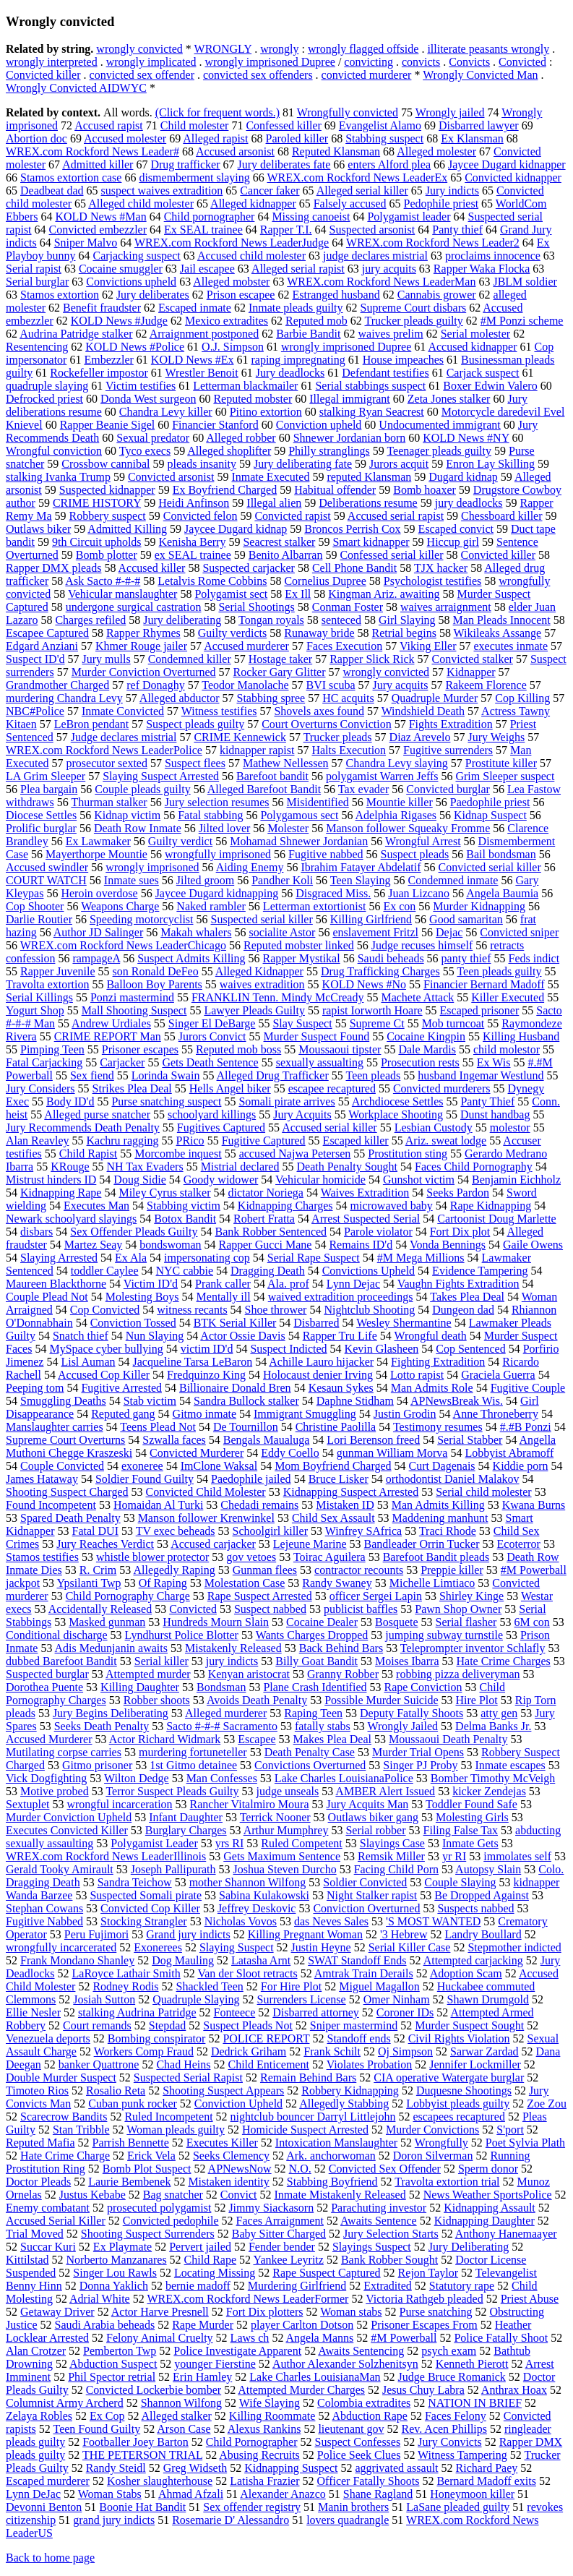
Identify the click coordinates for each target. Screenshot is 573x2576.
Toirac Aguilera (329, 1557)
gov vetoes (251, 1557)
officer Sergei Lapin (375, 1596)
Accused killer (152, 568)
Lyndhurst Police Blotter (181, 1635)
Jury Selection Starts (391, 2234)
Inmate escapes (510, 1765)
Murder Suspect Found (317, 1036)
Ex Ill (298, 594)
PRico (190, 1140)
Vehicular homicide (320, 1179)
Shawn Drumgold (488, 1999)
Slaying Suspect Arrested (161, 776)
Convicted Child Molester (205, 1492)
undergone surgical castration (134, 607)
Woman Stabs (110, 2494)
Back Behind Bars (341, 1648)
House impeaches (403, 360)
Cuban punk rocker (132, 2103)
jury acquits (389, 268)
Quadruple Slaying (195, 1999)
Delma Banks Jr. (493, 1726)
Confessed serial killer (391, 555)
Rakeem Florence (485, 685)
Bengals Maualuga (266, 1440)
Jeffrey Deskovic (256, 1908)
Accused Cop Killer (104, 1375)
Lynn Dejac (353, 1284)
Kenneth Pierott (472, 2364)
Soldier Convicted (365, 1882)
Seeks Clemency (231, 2155)
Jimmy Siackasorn (271, 2207)
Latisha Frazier (264, 2481)
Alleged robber (240, 438)
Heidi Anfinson (193, 503)
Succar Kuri (48, 2247)
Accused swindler (47, 867)
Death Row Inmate (137, 828)
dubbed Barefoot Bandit (61, 1661)
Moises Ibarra (407, 1661)
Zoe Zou (546, 2103)
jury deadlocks (469, 503)
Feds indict (533, 958)
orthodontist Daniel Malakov (453, 1479)
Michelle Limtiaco (432, 1583)
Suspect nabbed (270, 1609)
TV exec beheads (175, 1531)
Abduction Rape (370, 2416)
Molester (288, 828)
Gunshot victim (418, 1179)
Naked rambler (211, 906)
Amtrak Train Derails (363, 1973)
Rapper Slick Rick (371, 659)
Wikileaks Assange (498, 633)
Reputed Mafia (40, 2142)
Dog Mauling (183, 1960)
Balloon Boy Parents (154, 984)
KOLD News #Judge (119, 320)
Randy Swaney (336, 1583)
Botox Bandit (185, 1218)
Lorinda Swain (166, 1075)
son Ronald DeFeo (156, 971)
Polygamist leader (408, 216)
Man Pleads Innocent (502, 620)
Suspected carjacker (248, 568)
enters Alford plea (389, 164)
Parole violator (378, 1231)
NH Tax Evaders (145, 1166)
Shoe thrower (276, 1310)
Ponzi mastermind (132, 997)
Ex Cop (107, 2416)
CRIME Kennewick (240, 737)
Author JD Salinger (98, 932)
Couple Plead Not (47, 1297)
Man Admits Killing (438, 1505)
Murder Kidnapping (479, 906)
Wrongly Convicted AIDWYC (76, 88)
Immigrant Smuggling (305, 1414)
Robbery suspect (107, 516)
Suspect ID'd (35, 659)
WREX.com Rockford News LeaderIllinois (106, 1856)
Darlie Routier (39, 919)
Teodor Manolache (245, 685)
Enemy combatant (48, 2207)
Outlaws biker (38, 529)
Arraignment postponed (204, 334)
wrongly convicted (139, 49)
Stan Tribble (81, 2129)
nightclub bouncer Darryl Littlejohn (313, 2116)
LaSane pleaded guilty (457, 2507)
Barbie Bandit (308, 334)
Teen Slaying (360, 880)
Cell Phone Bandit (354, 568)
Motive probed (54, 1791)
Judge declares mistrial (124, 737)
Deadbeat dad (52, 190)
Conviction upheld (319, 425)
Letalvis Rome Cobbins (212, 581)
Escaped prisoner (480, 1010)
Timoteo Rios (37, 2090)
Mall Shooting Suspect (134, 1010)
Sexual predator (152, 438)
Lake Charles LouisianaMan (314, 2377)
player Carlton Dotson (302, 2325)
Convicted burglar (448, 789)
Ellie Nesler (33, 2012)
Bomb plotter (106, 555)
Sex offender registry (252, 2507)
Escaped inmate (194, 307)
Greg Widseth (195, 2468)
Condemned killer (189, 659)
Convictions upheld (131, 281)
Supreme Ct (377, 1023)
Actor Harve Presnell (160, 2312)
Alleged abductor (179, 698)
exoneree (142, 1466)
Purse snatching (436, 2312)
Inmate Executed (270, 477)
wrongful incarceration (119, 1804)
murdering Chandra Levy (64, 698)
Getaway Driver (57, 2312)
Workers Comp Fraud (144, 2051)
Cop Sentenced (470, 1349)
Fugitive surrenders (448, 750)
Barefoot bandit (272, 776)
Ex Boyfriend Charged (225, 490)
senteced (341, 620)
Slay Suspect (302, 1023)
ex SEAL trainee (193, 555)
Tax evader (363, 789)
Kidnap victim (127, 815)
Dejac (449, 932)
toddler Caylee (105, 1271)
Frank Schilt (332, 2051)
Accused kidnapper (472, 347)
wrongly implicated (151, 62)
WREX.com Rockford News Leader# (92, 151)
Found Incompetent (51, 1505)
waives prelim (390, 334)
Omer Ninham (396, 1999)
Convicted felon (200, 516)
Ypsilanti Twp (89, 1583)
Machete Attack (417, 997)
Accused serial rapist (396, 516)
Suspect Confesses (358, 2442)
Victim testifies (140, 386)
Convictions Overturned (310, 1765)
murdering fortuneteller (193, 1752)
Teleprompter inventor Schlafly (473, 1648)
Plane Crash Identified (314, 1687)
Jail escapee (207, 268)
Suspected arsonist (372, 229)
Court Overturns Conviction (327, 724)
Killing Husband (521, 1036)
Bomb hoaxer (424, 490)
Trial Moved (35, 2234)
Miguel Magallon (379, 1986)
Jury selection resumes (217, 802)
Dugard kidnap (463, 477)
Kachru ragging (123, 1140)
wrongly (279, 49)
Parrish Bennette (130, 2142)
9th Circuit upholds (97, 542)
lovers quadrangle (347, 2520)
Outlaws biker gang (373, 1817)
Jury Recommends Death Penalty (83, 1127)
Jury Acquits (302, 1114)
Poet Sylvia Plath (525, 2142)
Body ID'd (70, 1101)
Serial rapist (33, 268)
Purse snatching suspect (166, 1101)
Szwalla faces (174, 1440)
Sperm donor (488, 2168)
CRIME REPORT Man (107, 1036)
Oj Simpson (405, 2051)
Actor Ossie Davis (242, 1336)
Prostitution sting (407, 1153)
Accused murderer (246, 646)
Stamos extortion (59, 294)
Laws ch (250, 2338)
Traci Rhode (447, 1531)
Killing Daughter (139, 1687)
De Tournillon (245, 1427)
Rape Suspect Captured (326, 2273)
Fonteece (235, 2012)
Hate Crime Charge (65, 2155)
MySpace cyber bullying (106, 1349)
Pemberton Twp (119, 2351)
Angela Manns (320, 2338)
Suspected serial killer (262, 919)
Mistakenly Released (233, 1648)
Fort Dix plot (460, 1231)
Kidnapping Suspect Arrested (351, 1492)
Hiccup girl (453, 542)
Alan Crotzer (36, 2351)
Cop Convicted (104, 1310)
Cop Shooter (35, 906)
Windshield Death (423, 711)
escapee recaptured (332, 1088)
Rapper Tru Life (340, 1336)
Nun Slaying (155, 1336)
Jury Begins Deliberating (110, 1713)
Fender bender (282, 2247)
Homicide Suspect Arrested (305, 2129)
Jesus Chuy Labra (423, 2390)
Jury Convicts (449, 2442)
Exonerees (158, 1947)
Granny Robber (343, 1674)
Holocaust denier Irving (318, 1375)
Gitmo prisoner (97, 1765)
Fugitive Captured (264, 1140)
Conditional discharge (57, 1635)
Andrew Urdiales (111, 1023)
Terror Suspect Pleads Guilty (171, 1791)
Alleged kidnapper (253, 203)
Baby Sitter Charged (279, 2234)
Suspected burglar (47, 1674)
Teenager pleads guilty (439, 451)
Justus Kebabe (92, 2194)
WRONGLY (223, 49)
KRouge (70, 1166)
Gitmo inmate (204, 1414)
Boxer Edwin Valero (490, 386)
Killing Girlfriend (371, 919)
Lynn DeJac (33, 2494)
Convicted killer (43, 75)
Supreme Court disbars (414, 307)
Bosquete (396, 1622)
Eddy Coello (290, 1453)
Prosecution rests (420, 1062)
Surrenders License (301, 1999)
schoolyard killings (212, 1114)
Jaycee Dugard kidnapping (217, 893)
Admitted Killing (127, 529)
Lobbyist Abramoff (509, 1453)
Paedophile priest (490, 802)
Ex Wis (494, 1062)
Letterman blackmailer (245, 386)
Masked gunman (107, 1622)
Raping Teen (313, 1713)
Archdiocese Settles (398, 1101)
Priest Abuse (530, 2299)
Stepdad (167, 2025)
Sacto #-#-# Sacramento (221, 1726)
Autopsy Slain (488, 1869)
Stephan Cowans (44, 1908)
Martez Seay (93, 1244)
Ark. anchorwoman (331, 2155)
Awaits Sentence (378, 2221)
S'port (510, 2129)
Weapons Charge (120, 906)
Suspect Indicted (288, 1349)
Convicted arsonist (171, 477)
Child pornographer (209, 216)
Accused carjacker (213, 1544)
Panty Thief (487, 1101)
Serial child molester (483, 1492)
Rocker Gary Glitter (279, 672)
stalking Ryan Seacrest (371, 412)
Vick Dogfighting (46, 1778)
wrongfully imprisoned (218, 854)
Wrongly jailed (450, 112)
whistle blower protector (152, 1557)
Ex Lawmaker (98, 841)
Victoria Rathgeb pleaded (424, 2299)
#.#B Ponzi (525, 1427)
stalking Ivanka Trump (58, 477)
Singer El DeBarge (212, 1023)
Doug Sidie (139, 1179)
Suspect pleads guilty (195, 724)
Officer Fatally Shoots (368, 2481)
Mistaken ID (345, 1505)
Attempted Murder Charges (301, 2390)
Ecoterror (518, 1544)
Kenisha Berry (192, 542)
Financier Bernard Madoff (484, 984)
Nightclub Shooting (369, 1310)
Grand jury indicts (188, 1934)
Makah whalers (195, 932)
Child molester (194, 125)
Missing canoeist (311, 216)
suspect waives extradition (162, 190)
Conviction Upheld (238, 2103)
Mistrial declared (240, 1166)
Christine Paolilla (336, 1427)
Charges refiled (90, 620)
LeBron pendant (91, 724)
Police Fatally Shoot (501, 2338)
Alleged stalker (177, 2416)
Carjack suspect (483, 373)
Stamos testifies (42, 1557)
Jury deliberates (152, 294)
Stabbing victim (183, 1205)
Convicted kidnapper (513, 177)
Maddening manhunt (440, 1518)
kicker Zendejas (489, 1791)
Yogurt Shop (35, 1010)
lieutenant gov (351, 2429)
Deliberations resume (368, 503)
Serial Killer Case (410, 1947)
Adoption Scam (466, 1973)
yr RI (454, 1856)
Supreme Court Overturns (65, 1440)
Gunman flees (265, 1570)
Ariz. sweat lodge (445, 1140)
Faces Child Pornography (474, 1166)
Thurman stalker (109, 802)
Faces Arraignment (280, 2221)
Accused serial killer (329, 1127)
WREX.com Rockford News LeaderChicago (123, 945)
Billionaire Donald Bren (235, 1388)
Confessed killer (283, 125)
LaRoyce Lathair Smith (126, 1973)
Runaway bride (319, 633)
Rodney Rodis (125, 1986)
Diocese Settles (41, 815)
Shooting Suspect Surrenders (148, 2234)
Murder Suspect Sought (469, 2025)
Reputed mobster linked (299, 945)
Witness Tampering (462, 2455)
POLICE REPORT (266, 2038)
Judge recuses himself (422, 945)
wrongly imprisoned (152, 867)
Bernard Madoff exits (485, 2481)
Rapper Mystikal (301, 958)
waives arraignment (445, 607)
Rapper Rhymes (143, 633)
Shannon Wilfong (181, 2403)
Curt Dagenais (442, 1466)
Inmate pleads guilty (296, 307)
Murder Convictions (432, 2129)
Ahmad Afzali (190, 2494)
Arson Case (183, 2429)
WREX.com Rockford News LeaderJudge (231, 242)
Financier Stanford (215, 425)
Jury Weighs (496, 737)
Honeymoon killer (472, 2494)
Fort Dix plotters (264, 2312)
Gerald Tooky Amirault (59, 1869)
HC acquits (348, 698)
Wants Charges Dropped (312, 1635)
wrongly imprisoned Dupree (269, 62)
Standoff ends (358, 2038)
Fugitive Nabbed (44, 1921)
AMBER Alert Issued (385, 1791)
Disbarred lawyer (479, 125)
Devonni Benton (44, 2507)
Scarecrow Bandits (63, 2116)
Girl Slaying (407, 620)
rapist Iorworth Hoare (372, 1010)
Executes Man (96, 1205)
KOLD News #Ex (192, 360)
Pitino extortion (266, 412)
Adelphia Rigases (396, 815)
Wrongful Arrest (423, 841)
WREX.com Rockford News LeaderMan (381, 281)
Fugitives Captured (221, 1127)
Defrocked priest (44, 399)
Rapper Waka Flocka (482, 268)
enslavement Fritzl (375, 932)
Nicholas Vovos (240, 1921)
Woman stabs (351, 2312)
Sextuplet (27, 1804)
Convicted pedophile (171, 2221)
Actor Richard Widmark (165, 1739)
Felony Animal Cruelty (159, 2338)
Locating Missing (214, 2273)
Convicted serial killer (490, 867)
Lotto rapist (417, 1375)
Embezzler (108, 360)
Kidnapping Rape (60, 1192)
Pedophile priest (441, 203)
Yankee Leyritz (288, 2260)
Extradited (387, 2286)
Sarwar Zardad (484, 2051)
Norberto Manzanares (116, 2260)
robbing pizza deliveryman (458, 1674)
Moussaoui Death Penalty (448, 1739)
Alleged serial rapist (298, 268)
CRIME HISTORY (97, 503)
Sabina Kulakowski (264, 1895)
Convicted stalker (471, 659)
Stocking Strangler (143, 1921)
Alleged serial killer (362, 190)
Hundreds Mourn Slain (216, 1622)
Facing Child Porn (396, 1869)
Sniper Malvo (86, 242)
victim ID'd (207, 1349)
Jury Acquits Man (368, 1804)
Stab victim (150, 1401)
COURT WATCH (46, 880)
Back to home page (50, 2557)
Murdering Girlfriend (297, 2286)
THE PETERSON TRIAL (142, 2455)
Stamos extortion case (70, 177)
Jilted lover (225, 828)
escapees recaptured (458, 2116)
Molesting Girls (472, 1817)
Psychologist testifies (433, 581)
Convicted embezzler (98, 229)
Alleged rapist (215, 138)
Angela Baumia (502, 893)
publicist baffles (360, 1609)
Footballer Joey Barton (135, 2442)
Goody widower (221, 1179)
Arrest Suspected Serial (365, 1218)
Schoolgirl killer (270, 1531)
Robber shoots (157, 1700)
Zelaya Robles (39, 2416)
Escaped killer (356, 1140)
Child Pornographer (252, 2442)
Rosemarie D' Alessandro (230, 2520)
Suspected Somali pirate (146, 1895)
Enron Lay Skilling (490, 464)
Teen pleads (372, 1075)
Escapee (256, 1739)
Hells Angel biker (230, 1088)
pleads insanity (202, 464)
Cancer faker (269, 190)
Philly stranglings (328, 451)
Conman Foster (347, 607)
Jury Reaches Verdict (105, 1544)
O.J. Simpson (233, 347)
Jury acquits (400, 685)
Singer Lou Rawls (115, 2273)
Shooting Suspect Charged (67, 1492)
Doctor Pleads (38, 2181)
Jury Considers (40, 1088)
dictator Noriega (265, 1192)
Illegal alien (273, 503)
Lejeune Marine (310, 1544)
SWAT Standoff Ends (357, 1960)
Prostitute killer (501, 763)
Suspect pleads (415, 854)
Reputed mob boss (238, 1049)
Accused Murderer (49, 1739)
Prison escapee (241, 294)
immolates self (517, 1856)
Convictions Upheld (368, 1271)
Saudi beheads (391, 958)
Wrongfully (441, 2142)
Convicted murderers (442, 1088)
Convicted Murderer (197, 1453)
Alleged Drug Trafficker (273, 1075)
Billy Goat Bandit (316, 1661)
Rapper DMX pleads (53, 568)
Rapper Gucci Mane (265, 1244)
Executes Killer (222, 2142)
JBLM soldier (524, 281)
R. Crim (98, 1570)
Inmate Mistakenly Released (340, 2194)
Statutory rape (461, 2286)
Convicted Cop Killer (150, 1908)
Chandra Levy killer (165, 412)
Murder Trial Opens (418, 1752)
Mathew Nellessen (286, 763)
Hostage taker (280, 659)
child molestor (506, 1049)
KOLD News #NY (466, 438)
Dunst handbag (495, 1114)
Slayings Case (392, 1843)
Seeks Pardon (457, 1192)
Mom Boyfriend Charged (333, 1466)
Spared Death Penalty (70, 1518)
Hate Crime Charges (503, 1661)
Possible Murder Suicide (381, 1700)
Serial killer (161, 1661)
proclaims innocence (492, 255)
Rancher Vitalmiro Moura (249, 1804)
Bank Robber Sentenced (271, 1231)
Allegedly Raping (174, 1570)
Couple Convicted (62, 1466)
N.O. (300, 2168)
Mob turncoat (453, 1023)
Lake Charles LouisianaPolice (344, 1778)
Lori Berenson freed (373, 1440)
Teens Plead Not (158, 1427)
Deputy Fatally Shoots (411, 1713)
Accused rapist (108, 125)
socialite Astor (282, 932)
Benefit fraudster (102, 307)
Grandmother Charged (57, 685)
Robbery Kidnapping (350, 2090)
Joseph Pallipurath (173, 1869)
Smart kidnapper (370, 542)
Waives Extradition (365, 1192)
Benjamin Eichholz (516, 1179)
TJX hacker (441, 568)
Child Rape (210, 2260)
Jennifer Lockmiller (475, 2064)
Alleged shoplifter (229, 451)
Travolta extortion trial (447, 2181)
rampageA (96, 958)
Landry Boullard (482, 1934)
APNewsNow (240, 2168)
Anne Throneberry (495, 1414)
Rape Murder (202, 2325)
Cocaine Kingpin (426, 1036)
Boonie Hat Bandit (142, 2507)
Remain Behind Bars (308, 2077)
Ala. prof (288, 1284)
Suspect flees (195, 763)
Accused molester (125, 138)
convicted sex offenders (258, 75)
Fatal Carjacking (44, 1062)
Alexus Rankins (264, 2429)
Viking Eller (428, 646)
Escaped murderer (48, 2481)
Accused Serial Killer (55, 2221)
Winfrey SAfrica (363, 1531)
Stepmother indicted (514, 1947)
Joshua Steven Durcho (285, 1869)
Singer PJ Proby (420, 1765)
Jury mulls (106, 659)
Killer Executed (507, 997)
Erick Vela (151, 2155)
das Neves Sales (331, 1921)
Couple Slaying (460, 1882)
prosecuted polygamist (159, 2207)
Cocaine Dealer (322, 1622)
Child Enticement (268, 2064)
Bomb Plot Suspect (147, 2168)
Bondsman (221, 1687)
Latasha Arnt (260, 1960)
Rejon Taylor (428, 2273)
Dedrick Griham (248, 2051)
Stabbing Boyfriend (332, 2181)
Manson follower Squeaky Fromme (408, 828)
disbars (36, 1231)
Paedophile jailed (251, 1479)
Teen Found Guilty (97, 2429)
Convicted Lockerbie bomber (154, 2390)
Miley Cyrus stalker (164, 1192)
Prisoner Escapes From (424, 2325)
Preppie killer (452, 1570)
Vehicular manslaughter (123, 594)
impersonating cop (207, 1257)
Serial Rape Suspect (313, 1257)
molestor (510, 1127)
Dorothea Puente (44, 1687)
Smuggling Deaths (63, 1401)
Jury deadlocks (290, 373)
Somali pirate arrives (286, 1101)
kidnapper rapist (257, 750)
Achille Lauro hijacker (321, 1362)
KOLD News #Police (134, 347)
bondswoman (170, 1244)
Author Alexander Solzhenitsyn (345, 2364)
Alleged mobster (231, 281)
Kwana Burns (534, 1505)
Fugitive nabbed (325, 854)
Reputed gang (123, 1414)
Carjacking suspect (136, 255)
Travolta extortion (47, 984)
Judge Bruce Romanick (452, 2377)
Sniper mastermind (353, 2025)
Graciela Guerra (498, 1375)
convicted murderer (367, 75)
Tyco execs (145, 451)
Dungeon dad (463, 1310)
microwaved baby (391, 1205)
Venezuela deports (48, 2038)
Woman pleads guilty (175, 2129)
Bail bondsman (500, 854)
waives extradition (262, 984)
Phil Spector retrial (111, 2377)
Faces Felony (455, 2416)
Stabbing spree (270, 698)
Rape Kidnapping (490, 1205)
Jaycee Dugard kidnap (235, 529)
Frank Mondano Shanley (77, 1960)
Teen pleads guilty (499, 971)
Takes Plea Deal (467, 1297)
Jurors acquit (398, 464)
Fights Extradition (451, 724)
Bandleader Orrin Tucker (422, 1544)
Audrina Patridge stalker (76, 334)
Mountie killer (399, 802)
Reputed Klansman (336, 151)
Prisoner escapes (140, 1049)
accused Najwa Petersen (295, 1153)
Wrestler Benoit (201, 373)
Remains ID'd (360, 1244)
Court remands (97, 2025)
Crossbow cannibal (105, 464)
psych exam (448, 2351)
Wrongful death (430, 1336)
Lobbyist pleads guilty (457, 2103)
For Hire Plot (291, 1986)
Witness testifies (219, 711)
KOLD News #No (364, 984)
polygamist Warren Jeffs (382, 776)
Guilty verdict (180, 841)
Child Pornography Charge (128, 1596)
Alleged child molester (141, 203)
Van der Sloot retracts (247, 1973)
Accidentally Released (100, 1609)
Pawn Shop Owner (458, 1609)
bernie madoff (198, 2286)
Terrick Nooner (275, 1817)
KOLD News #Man (100, 216)
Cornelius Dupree (325, 581)
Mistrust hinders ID (51, 1179)
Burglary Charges (186, 1830)
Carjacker (122, 1062)
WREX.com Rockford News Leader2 (433, 242)
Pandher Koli (282, 880)
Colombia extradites (363, 2403)
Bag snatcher (173, 2194)
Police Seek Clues (359, 2455)
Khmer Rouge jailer (141, 646)
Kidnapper (471, 672)
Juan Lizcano (418, 893)
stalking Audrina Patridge (137, 2012)
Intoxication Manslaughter (336, 2142)
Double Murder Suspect (61, 2077)
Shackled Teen (210, 1986)
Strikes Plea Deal (132, 1088)
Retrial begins (404, 633)
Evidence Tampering (479, 1271)
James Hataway (42, 1479)
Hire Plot (476, 1700)
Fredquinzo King (206, 1375)
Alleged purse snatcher (97, 1114)
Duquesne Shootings (464, 2090)
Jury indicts (452, 190)
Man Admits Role (432, 1388)
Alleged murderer (226, 1713)
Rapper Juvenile (57, 971)
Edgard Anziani (42, 646)
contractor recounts (358, 1570)
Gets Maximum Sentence (281, 1856)
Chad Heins (183, 2064)
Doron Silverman (433, 2155)
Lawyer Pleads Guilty (254, 1010)
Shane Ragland (378, 2494)
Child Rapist (88, 1153)
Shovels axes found (318, 711)
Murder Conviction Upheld (69, 1817)
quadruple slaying (47, 386)
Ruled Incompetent (168, 2116)
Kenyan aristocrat (249, 1674)
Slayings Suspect (371, 2247)
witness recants (192, 1310)
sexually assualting (319, 1062)
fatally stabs (322, 1726)
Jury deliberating (182, 620)
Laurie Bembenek (129, 2181)
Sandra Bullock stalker (246, 1401)
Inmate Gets (470, 1843)
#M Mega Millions (421, 1257)
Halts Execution (348, 750)
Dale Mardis (427, 1049)
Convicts (469, 62)
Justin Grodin (405, 1414)
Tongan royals (271, 620)
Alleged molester (436, 151)
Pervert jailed (200, 2247)
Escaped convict (456, 529)
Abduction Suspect (113, 2364)
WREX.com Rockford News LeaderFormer (247, 2299)
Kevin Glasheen (382, 1349)
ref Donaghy (155, 685)
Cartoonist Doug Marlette (496, 1218)
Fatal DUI (95, 1531)
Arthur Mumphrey (286, 1830)
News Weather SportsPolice (487, 2194)
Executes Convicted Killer (67, 1830)
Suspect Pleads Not (248, 2025)
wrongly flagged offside (363, 49)
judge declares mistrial (375, 255)
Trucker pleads (337, 737)
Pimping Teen (52, 1049)
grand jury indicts (114, 2520)
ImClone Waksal (219, 1466)
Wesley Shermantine (404, 1323)
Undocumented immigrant (439, 425)
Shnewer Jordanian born (349, 438)
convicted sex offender (142, 75)
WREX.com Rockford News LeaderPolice (104, 750)
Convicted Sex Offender (385, 2168)
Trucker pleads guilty (414, 320)
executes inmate (510, 646)
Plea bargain (48, 789)
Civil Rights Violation (459, 2038)
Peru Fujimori (96, 1934)
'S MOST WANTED (433, 1921)
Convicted (522, 62)
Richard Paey (487, 2468)
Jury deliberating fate (303, 464)
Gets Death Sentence (210, 1062)
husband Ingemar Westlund (480, 1075)
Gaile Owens (533, 1244)
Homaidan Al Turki (158, 1505)
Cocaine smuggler (121, 268)
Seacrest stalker (279, 542)
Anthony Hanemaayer (506, 2234)
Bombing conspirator (157, 2038)
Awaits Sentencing (361, 2351)
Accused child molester (251, 255)
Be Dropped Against (481, 1895)
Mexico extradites (226, 320)
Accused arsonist (235, 151)
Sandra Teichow (135, 1882)
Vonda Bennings (448, 1244)
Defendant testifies (385, 373)
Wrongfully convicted (347, 112)
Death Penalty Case (309, 1752)
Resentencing (37, 347)
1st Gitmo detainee (193, 1765)
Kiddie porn (520, 1466)
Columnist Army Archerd (65, 2403)
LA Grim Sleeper (45, 776)
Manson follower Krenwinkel (206, 1518)
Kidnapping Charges (285, 1205)
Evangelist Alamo (380, 125)
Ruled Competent (301, 1843)
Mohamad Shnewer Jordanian (299, 841)
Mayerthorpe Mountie (96, 854)
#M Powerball (403, 2338)
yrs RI (229, 1843)
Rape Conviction (423, 1687)
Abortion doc (36, 138)
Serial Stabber (469, 1440)
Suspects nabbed (475, 1908)
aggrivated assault (396, 2468)
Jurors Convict (212, 1036)
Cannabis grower (436, 294)
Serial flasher (466, 1622)
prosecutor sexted (106, 763)
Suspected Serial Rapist (188, 2077)
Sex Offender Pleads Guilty (133, 1231)
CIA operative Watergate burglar (449, 2077)
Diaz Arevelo (420, 737)
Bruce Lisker (339, 1479)
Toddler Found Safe (471, 1804)
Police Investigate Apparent (237, 2351)
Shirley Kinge (471, 1596)
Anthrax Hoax (514, 2390)
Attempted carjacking (473, 1960)
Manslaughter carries (54, 1427)
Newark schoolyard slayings (71, 1218)
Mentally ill (224, 1297)
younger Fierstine (214, 2364)
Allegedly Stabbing (344, 2103)
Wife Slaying (269, 2403)
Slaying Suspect (236, 1947)
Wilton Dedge (136, 1778)
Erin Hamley (202, 2377)
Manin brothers (353, 2507)
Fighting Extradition (438, 1362)
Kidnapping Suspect (290, 2468)
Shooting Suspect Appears (223, 2090)
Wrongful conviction (54, 451)
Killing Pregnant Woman (305, 1934)
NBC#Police (35, 711)
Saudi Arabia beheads (105, 2325)
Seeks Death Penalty (102, 1726)
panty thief (466, 958)
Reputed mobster (252, 399)
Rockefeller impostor (99, 373)
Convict (238, 2194)
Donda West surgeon (148, 399)
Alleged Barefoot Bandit (264, 789)
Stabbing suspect (384, 138)
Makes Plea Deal (332, 1739)
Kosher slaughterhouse (159, 2481)
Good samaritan (466, 919)
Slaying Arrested (59, 1257)
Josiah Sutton (104, 1999)
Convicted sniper (519, 932)
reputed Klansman (369, 477)
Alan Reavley (37, 1140)
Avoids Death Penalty (257, 1700)
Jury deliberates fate (284, 164)
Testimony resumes (438, 1427)
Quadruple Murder (435, 698)
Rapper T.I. (286, 229)
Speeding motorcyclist (142, 919)
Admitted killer (97, 164)
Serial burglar (37, 281)
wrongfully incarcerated (61, 1947)
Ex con (399, 906)
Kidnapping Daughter (484, 2221)
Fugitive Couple (528, 1388)
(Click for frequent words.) (217, 112)
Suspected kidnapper (107, 490)
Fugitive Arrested (121, 1388)
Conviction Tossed (133, 1323)
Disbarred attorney (315, 2012)
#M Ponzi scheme (522, 320)
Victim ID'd (151, 1284)
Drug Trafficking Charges (380, 971)
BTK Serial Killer (235, 1323)
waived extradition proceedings (340, 1297)
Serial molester (475, 334)
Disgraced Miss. (333, 893)
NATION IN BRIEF (475, 2403)
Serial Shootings (256, 607)
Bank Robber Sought (389, 2260)
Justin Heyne (321, 1947)
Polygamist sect (230, 594)
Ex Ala (131, 1257)
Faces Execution (344, 646)
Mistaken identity (228, 2181)
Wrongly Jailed (403, 1726)
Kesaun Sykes (341, 1388)
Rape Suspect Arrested (259, 1596)
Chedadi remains (259, 1505)
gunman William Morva (392, 1453)
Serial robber (375, 1830)
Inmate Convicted (123, 711)
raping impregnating (298, 360)
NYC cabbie (185, 1271)
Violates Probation (370, 2064)
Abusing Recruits (259, 2455)
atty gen (499, 1713)
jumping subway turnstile (444, 1635)
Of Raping (163, 1583)
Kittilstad (27, 2260)
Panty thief (457, 229)
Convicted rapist (292, 516)
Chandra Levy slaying (397, 763)
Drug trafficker (185, 164)
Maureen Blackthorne (56, 1284)
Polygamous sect (299, 815)
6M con (531, 1622)
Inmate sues (131, 880)
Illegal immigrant (349, 399)
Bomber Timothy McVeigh (493, 1778)
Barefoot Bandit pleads (436, 1557)
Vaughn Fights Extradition (458, 1284)
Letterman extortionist (314, 906)
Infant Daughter (186, 1817)
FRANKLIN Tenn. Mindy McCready (277, 997)
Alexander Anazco (283, 2494)
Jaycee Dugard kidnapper (507, 164)
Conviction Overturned (366, 1908)
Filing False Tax (460, 1830)
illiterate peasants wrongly (488, 49)
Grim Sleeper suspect (504, 776)
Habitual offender (335, 490)
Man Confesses (221, 1778)
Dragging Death (268, 1271)
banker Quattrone (99, 2064)
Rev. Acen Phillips (445, 2429)
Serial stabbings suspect (370, 386)
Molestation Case (244, 1583)
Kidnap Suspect (490, 815)
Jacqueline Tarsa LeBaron (193, 1362)
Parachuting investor (378, 2207)
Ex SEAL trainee (203, 229)
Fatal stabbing (210, 815)
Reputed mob (316, 320)
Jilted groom (205, 880)
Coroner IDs (405, 2012)
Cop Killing (522, 698)
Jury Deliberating (468, 2247)
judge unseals (288, 1791)
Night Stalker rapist (372, 1895)
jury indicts (232, 1661)
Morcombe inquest (177, 1153)
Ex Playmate (122, 2247)
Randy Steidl (116, 2468)
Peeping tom (35, 1388)
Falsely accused (350, 203)
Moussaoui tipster (339, 1049)
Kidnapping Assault (489, 2207)
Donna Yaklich (113, 2286)
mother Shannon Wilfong (247, 1882)
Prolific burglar (41, 828)
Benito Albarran (286, 555)
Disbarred (316, 1323)
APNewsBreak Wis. (456, 1401)
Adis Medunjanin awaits (111, 1648)
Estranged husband (335, 294)
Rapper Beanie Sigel (107, 425)
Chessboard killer (501, 516)
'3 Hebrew (404, 1934)
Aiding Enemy (250, 867)
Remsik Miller (391, 1856)
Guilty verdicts (232, 633)
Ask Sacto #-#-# (102, 581)
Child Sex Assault (333, 1518)
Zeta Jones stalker (449, 399)
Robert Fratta (264, 1218)
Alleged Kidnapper (259, 971)
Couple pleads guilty (142, 789)
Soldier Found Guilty (144, 1479)
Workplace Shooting (395, 1114)
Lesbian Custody (434, 1127)
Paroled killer (297, 138)
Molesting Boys (142, 1297)
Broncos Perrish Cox (352, 529)
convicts (421, 62)
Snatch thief (80, 1336)
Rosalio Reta (115, 2090)
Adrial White (99, 2299)
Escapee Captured (47, 633)
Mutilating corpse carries (63, 1752)
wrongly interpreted (52, 62)
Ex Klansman (472, 138)
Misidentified (318, 802)
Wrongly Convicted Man (480, 75)
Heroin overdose (99, 893)
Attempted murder (148, 1674)
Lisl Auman (88, 1362)
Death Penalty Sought (346, 1166)
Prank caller (223, 1284)
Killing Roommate (272, 2416)
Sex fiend (92, 1075)
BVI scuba (331, 685)
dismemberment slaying (194, 177)
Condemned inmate (453, 880)
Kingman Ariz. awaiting (383, 594)
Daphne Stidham (355, 1401)
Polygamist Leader (154, 1843)
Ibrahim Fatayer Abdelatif (361, 867)
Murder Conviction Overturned (144, 672)
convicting (368, 62)
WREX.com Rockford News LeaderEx (357, 177)
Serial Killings (39, 997)
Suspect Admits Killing (191, 958)
